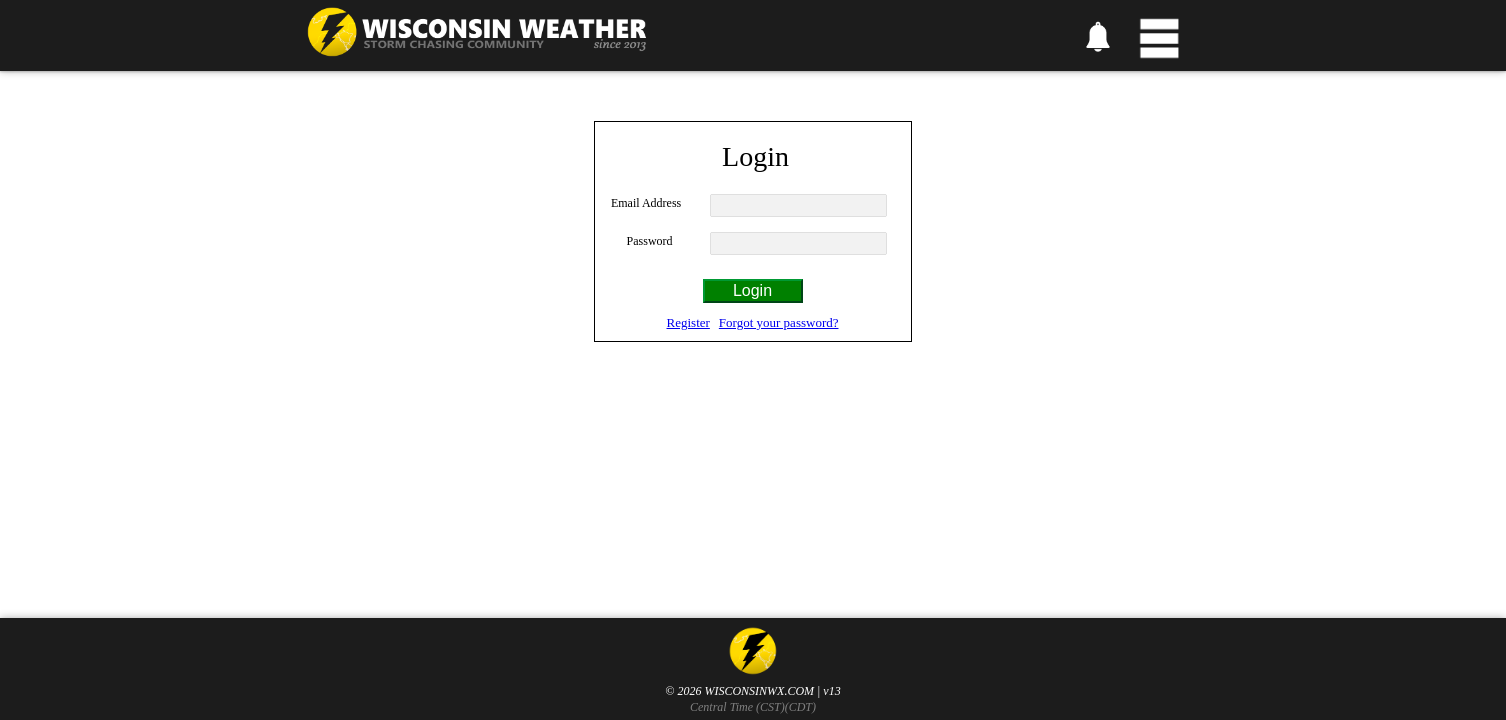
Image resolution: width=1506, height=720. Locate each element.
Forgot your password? (779, 322)
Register (688, 322)
